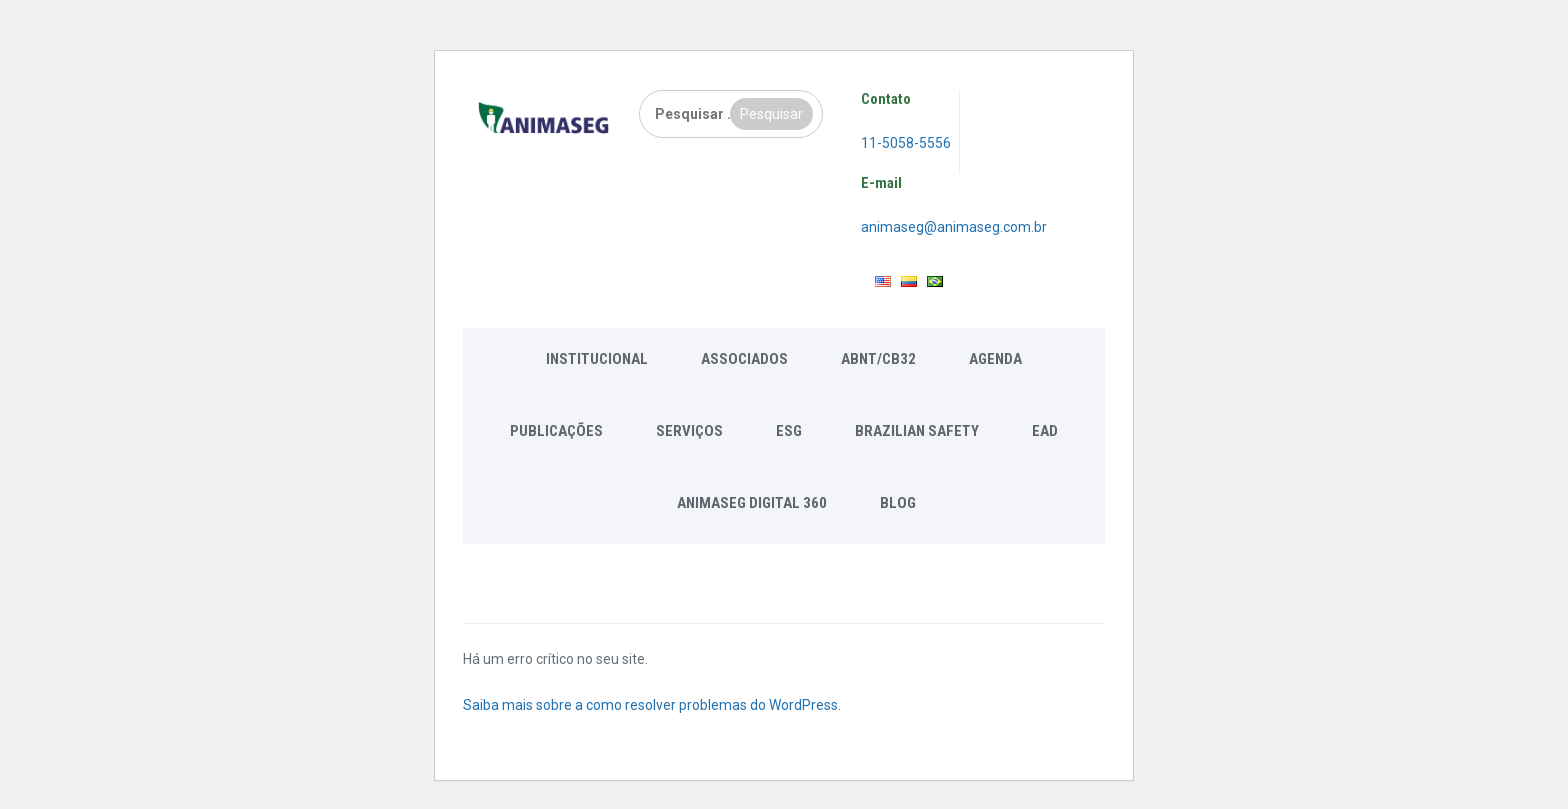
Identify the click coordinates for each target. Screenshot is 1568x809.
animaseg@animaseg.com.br (954, 227)
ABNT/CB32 (878, 359)
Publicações (556, 431)
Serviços (689, 431)
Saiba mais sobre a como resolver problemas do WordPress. (652, 705)
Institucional (597, 359)
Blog (898, 503)
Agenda (995, 359)
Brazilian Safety (917, 431)
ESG (789, 431)
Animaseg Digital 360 (752, 503)
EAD (1045, 431)
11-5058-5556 (906, 143)
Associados (744, 359)
